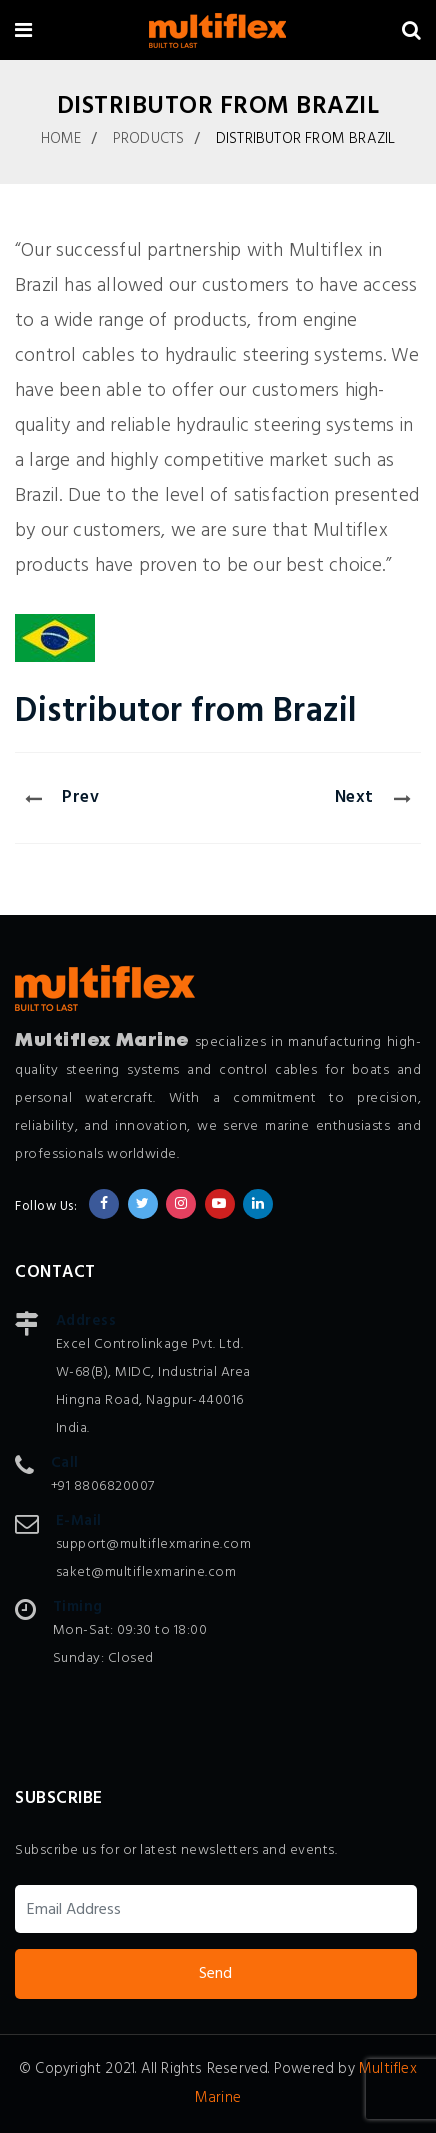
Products (149, 139)
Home (61, 139)
